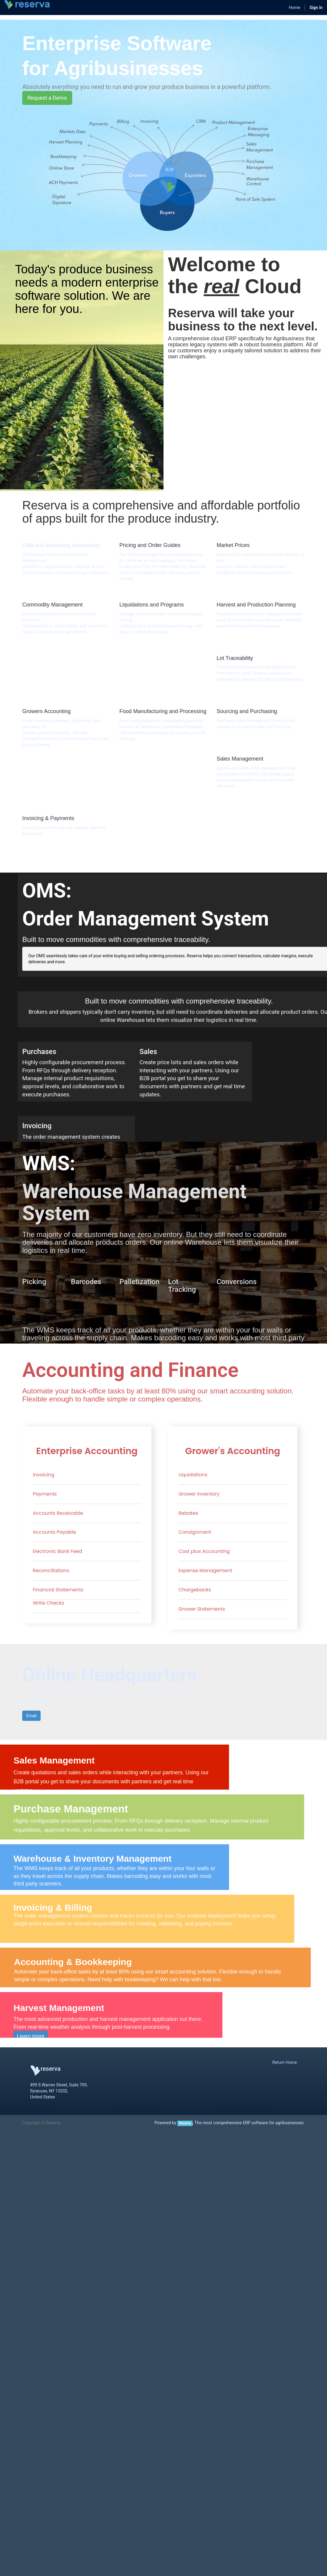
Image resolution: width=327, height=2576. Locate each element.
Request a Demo (47, 98)
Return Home (284, 2062)
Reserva (185, 2123)
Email (31, 1715)
